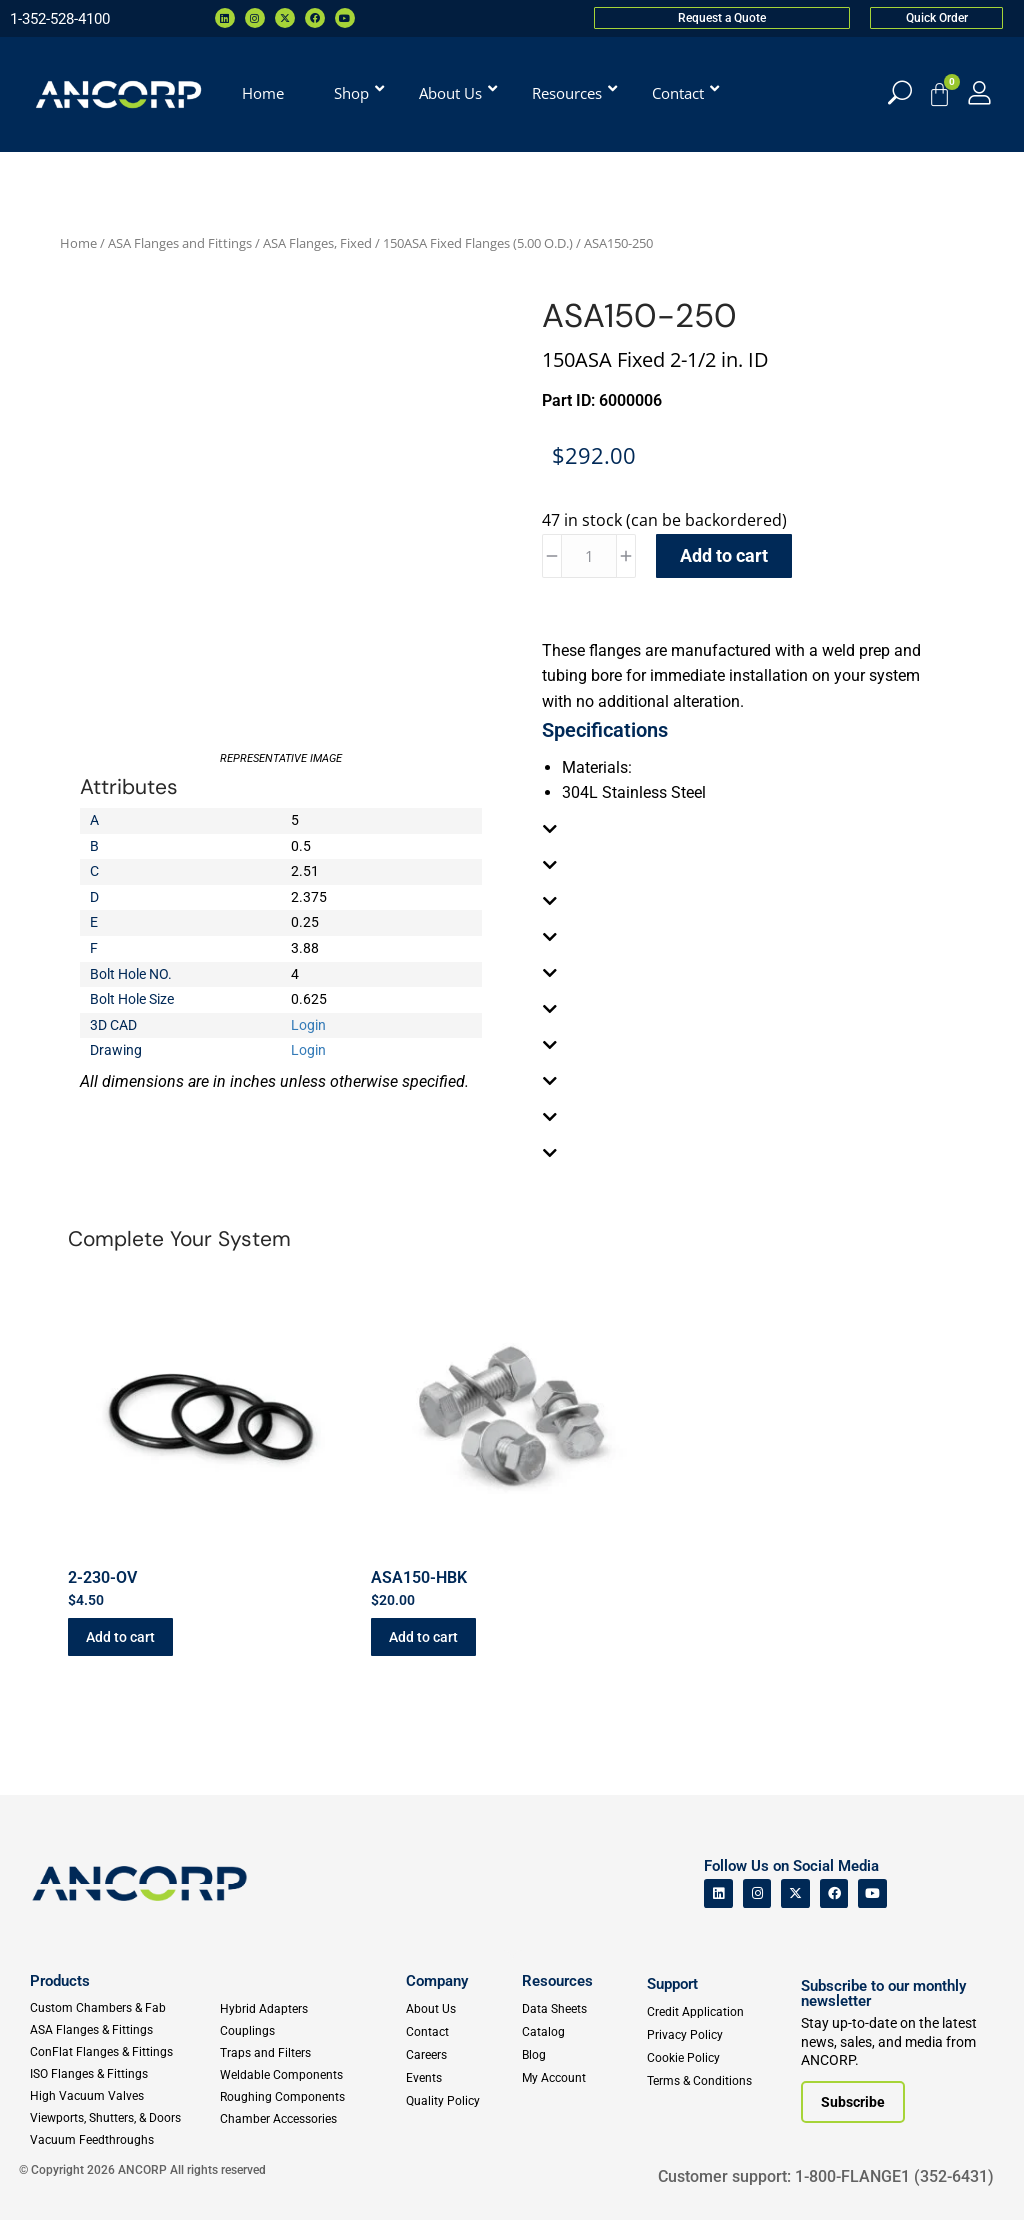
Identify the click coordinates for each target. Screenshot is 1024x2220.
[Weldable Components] (308, 2075)
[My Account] (979, 92)
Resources (557, 1981)
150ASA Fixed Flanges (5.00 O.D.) (478, 243)
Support (672, 1984)
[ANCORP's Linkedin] (718, 1893)
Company (437, 1981)
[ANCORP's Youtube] (872, 1893)
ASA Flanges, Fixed (317, 243)
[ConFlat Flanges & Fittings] (124, 2052)
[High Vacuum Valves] (124, 2096)
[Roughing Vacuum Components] (308, 2097)
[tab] (743, 829)
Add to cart (724, 555)
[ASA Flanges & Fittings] (124, 2030)
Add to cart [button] (120, 1637)
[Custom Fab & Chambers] (124, 2008)
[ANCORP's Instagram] (757, 1893)
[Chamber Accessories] (308, 2119)
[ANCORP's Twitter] (795, 1893)
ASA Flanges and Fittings (180, 243)
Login (308, 1025)
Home (78, 243)
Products (60, 1981)
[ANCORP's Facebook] (834, 1893)
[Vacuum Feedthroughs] (124, 2140)
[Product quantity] (589, 556)
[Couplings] (308, 2031)
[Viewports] (124, 2118)
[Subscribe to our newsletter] (853, 2102)
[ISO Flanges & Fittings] (124, 2074)
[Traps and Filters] (308, 2053)
